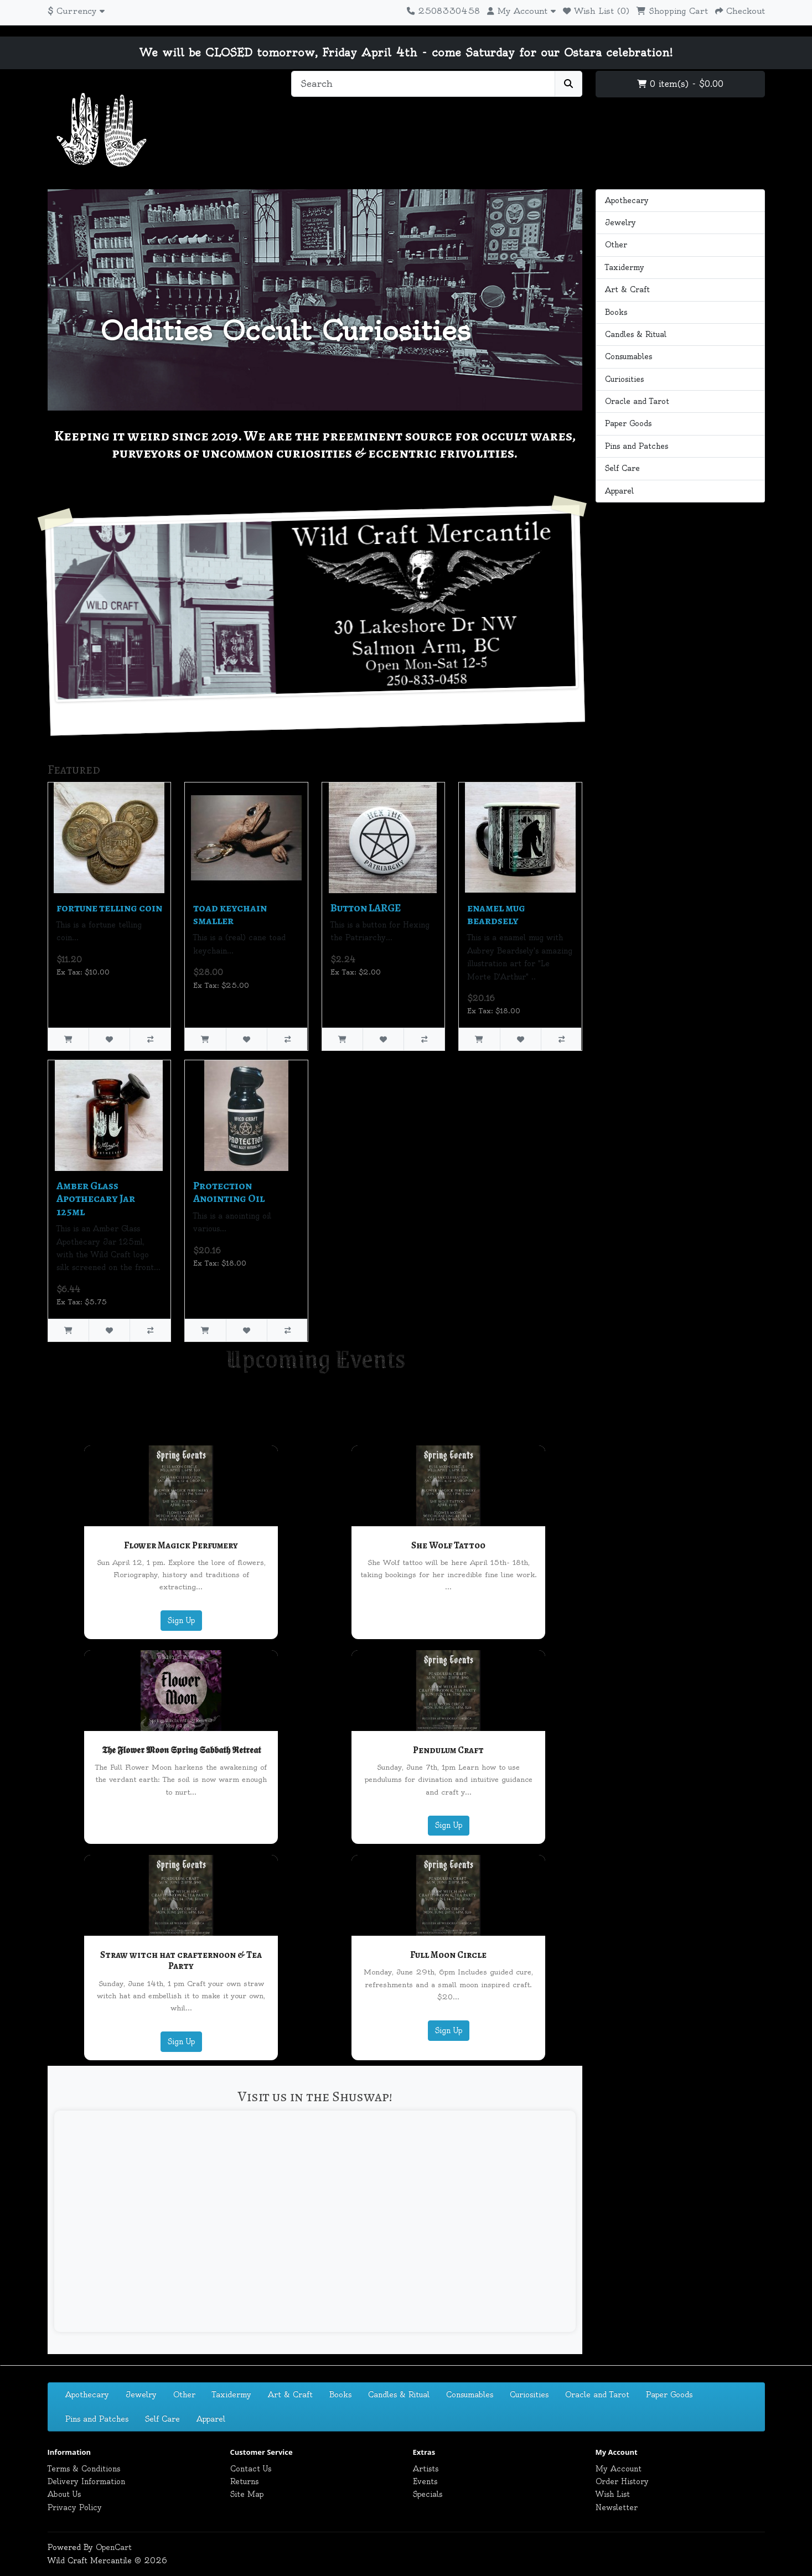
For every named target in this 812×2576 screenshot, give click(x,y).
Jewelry (620, 222)
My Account (619, 2468)
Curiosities (624, 379)
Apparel (619, 490)
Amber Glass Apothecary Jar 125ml (95, 1198)
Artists (425, 2468)
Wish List (613, 2494)
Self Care (622, 468)
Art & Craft (627, 289)
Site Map (246, 2494)
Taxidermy (624, 267)
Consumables (628, 356)
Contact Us (250, 2468)
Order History (622, 2481)
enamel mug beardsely (496, 914)
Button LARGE (365, 907)
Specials (427, 2494)
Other (616, 244)
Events (425, 2481)
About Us (64, 2494)
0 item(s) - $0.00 (680, 84)
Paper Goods (628, 423)
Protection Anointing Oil (229, 1192)
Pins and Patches (636, 446)
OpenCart (114, 2547)
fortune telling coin (109, 907)
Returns (244, 2481)
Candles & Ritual (635, 334)
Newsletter (617, 2507)
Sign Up (181, 1620)
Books (616, 312)
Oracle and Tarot (637, 401)
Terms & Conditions (84, 2468)
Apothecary (627, 200)
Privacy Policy (75, 2507)
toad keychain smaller (230, 914)
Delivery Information (86, 2481)
